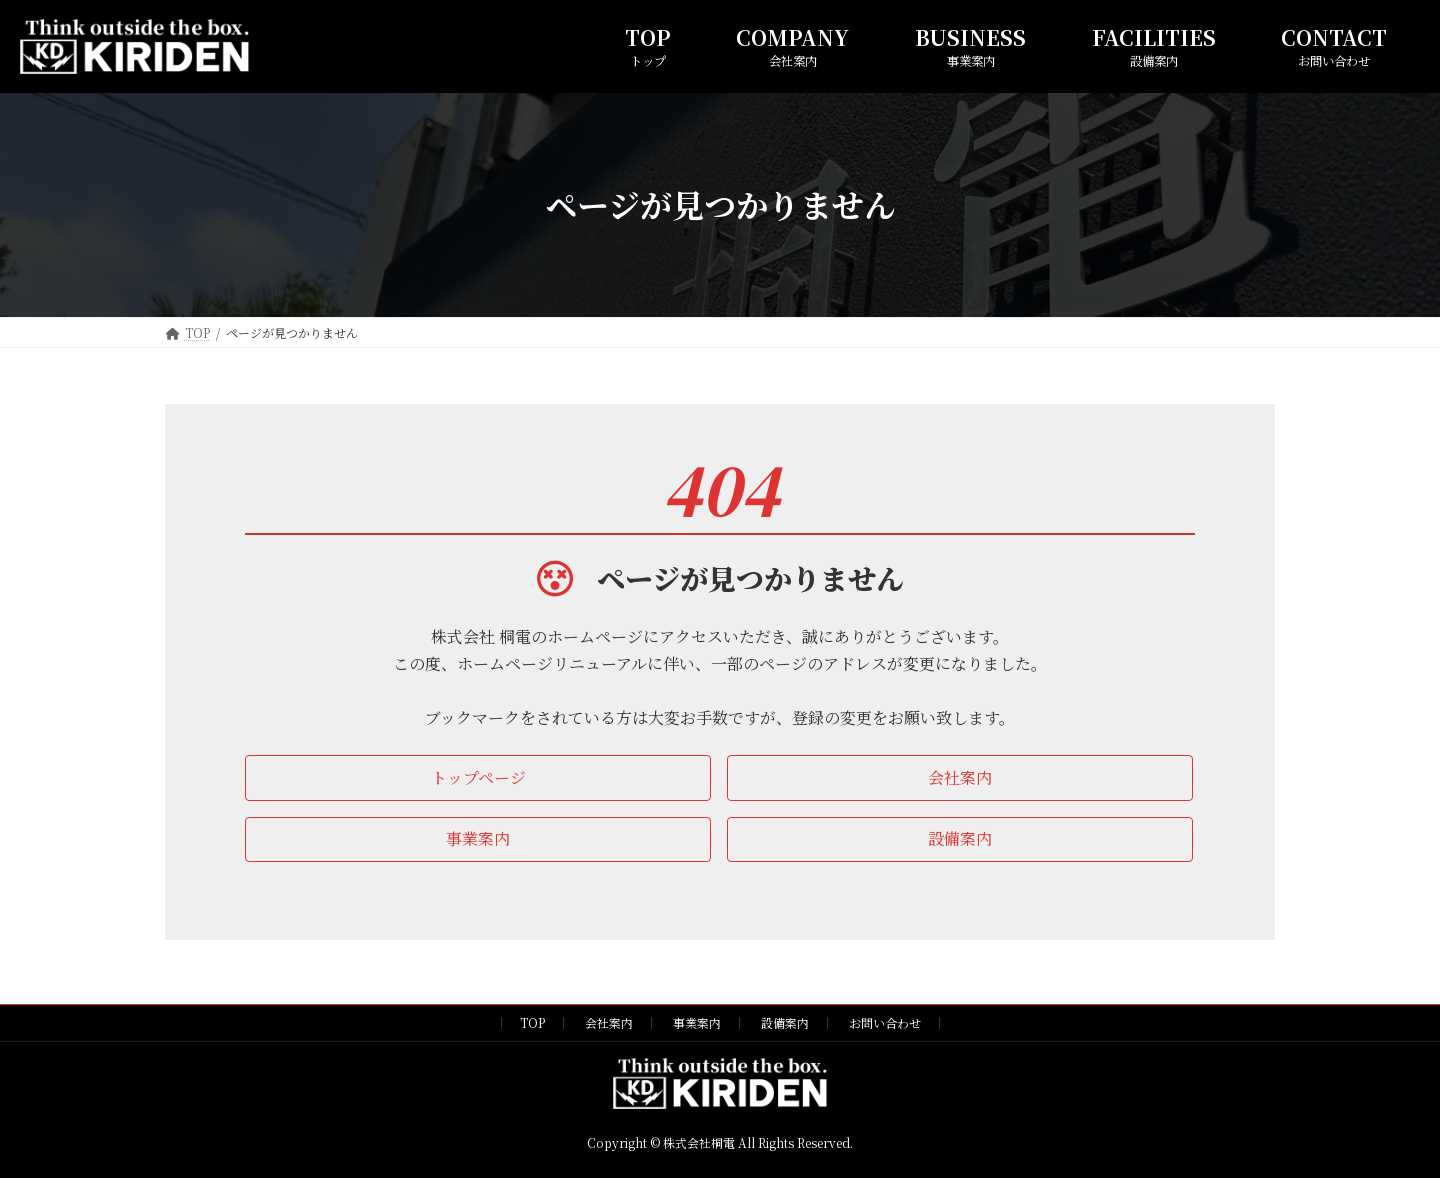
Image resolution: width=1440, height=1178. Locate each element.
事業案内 (697, 1022)
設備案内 (785, 1022)
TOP (532, 1022)
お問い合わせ (885, 1022)
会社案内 (609, 1022)
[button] (478, 777)
